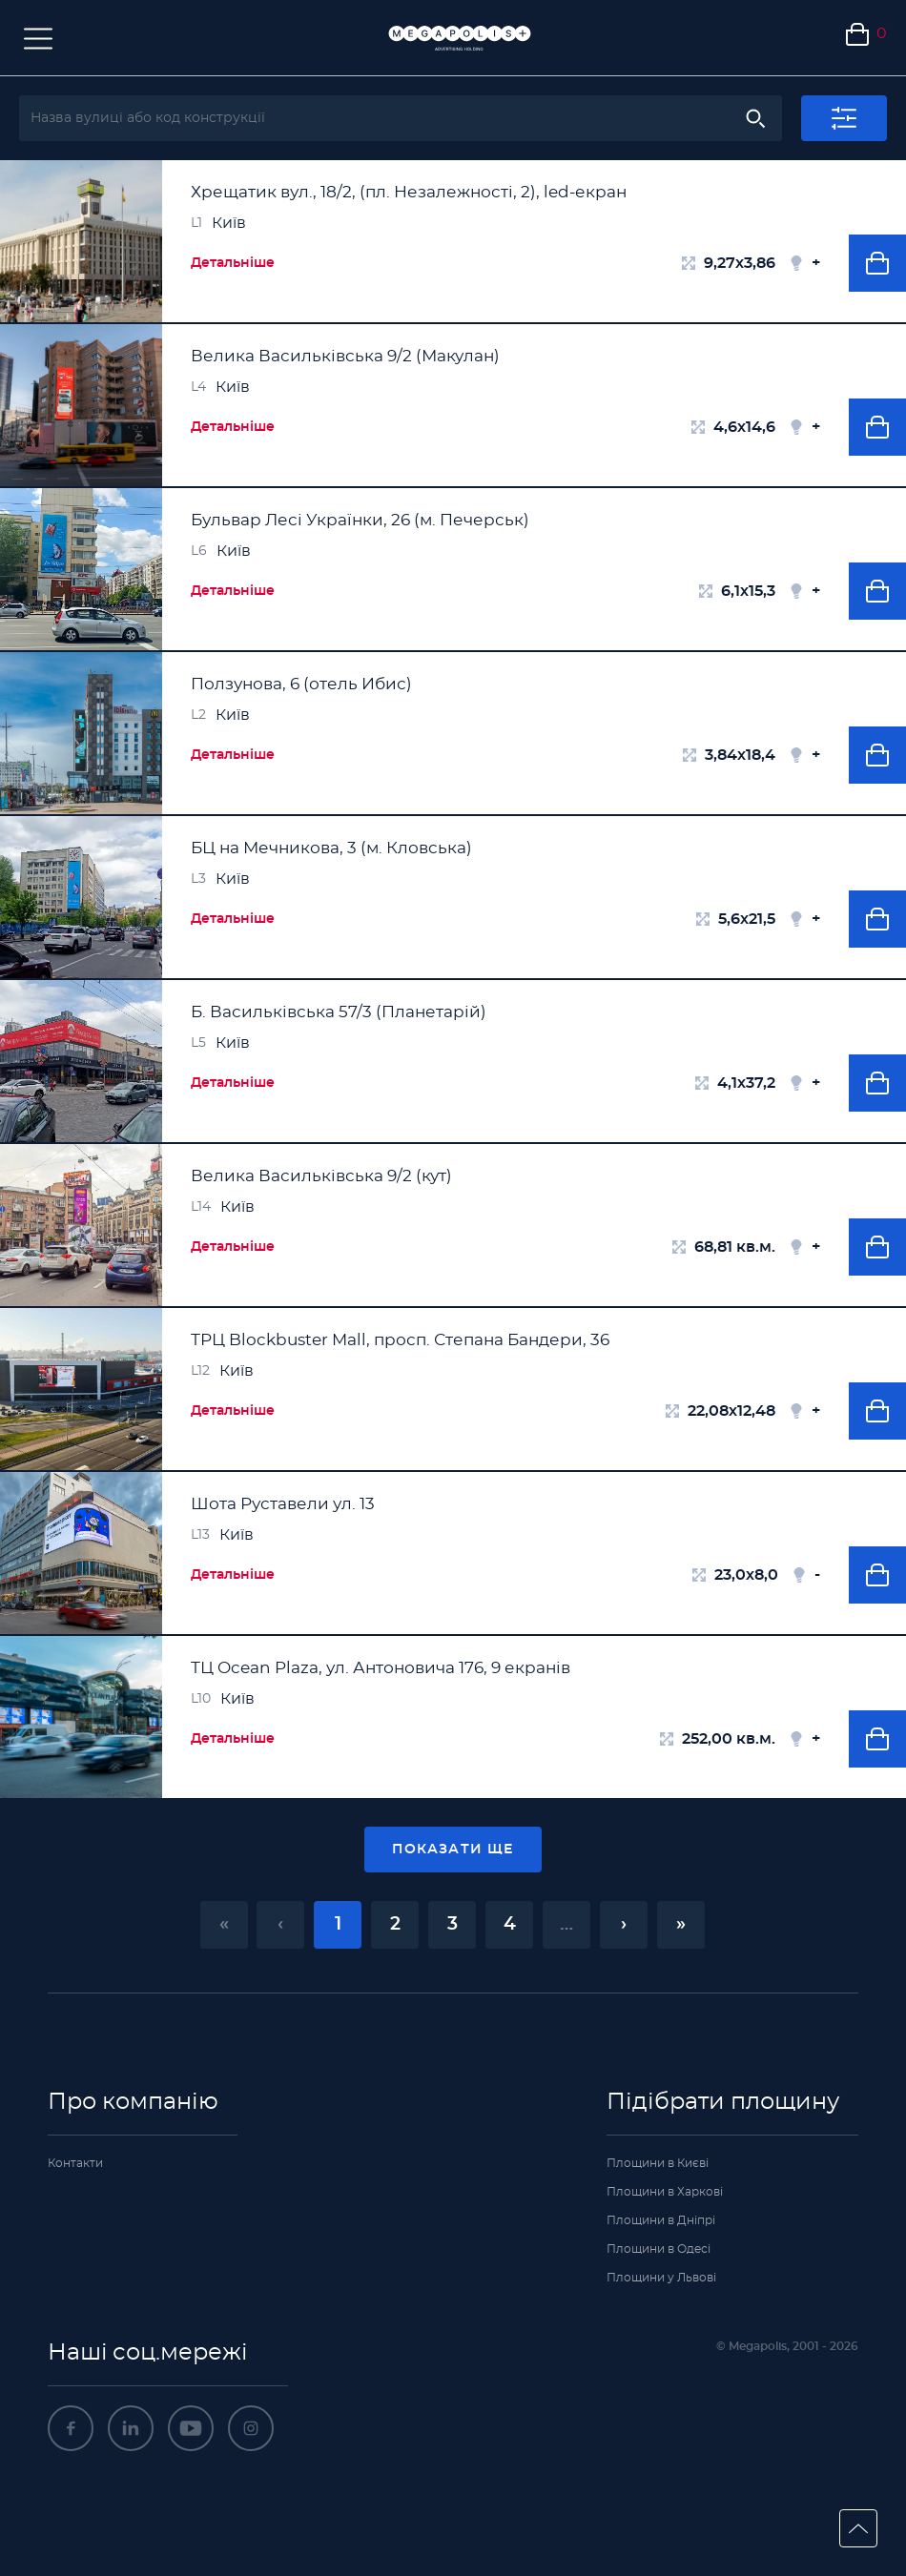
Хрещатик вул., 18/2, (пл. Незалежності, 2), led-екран (409, 192)
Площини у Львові (661, 2277)
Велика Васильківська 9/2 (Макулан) (345, 356)
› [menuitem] (624, 1924)
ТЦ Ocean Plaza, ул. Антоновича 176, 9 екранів (380, 1668)
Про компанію (133, 2102)
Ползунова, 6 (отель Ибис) (301, 684)
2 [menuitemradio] (395, 1924)
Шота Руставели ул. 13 (283, 1504)
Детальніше (233, 263)
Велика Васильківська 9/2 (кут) (321, 1176)
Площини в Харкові (665, 2192)
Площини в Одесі (658, 2249)
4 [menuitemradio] (510, 1924)
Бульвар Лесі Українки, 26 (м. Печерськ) (360, 520)
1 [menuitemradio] (338, 1924)
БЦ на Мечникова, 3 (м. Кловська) (331, 848)
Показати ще (452, 1849)
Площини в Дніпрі (661, 2220)
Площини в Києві (658, 2163)
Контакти (75, 2163)
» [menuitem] (681, 1924)
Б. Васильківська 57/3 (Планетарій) (338, 1012)
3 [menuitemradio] (452, 1924)
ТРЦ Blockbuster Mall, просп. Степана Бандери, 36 (400, 1340)
